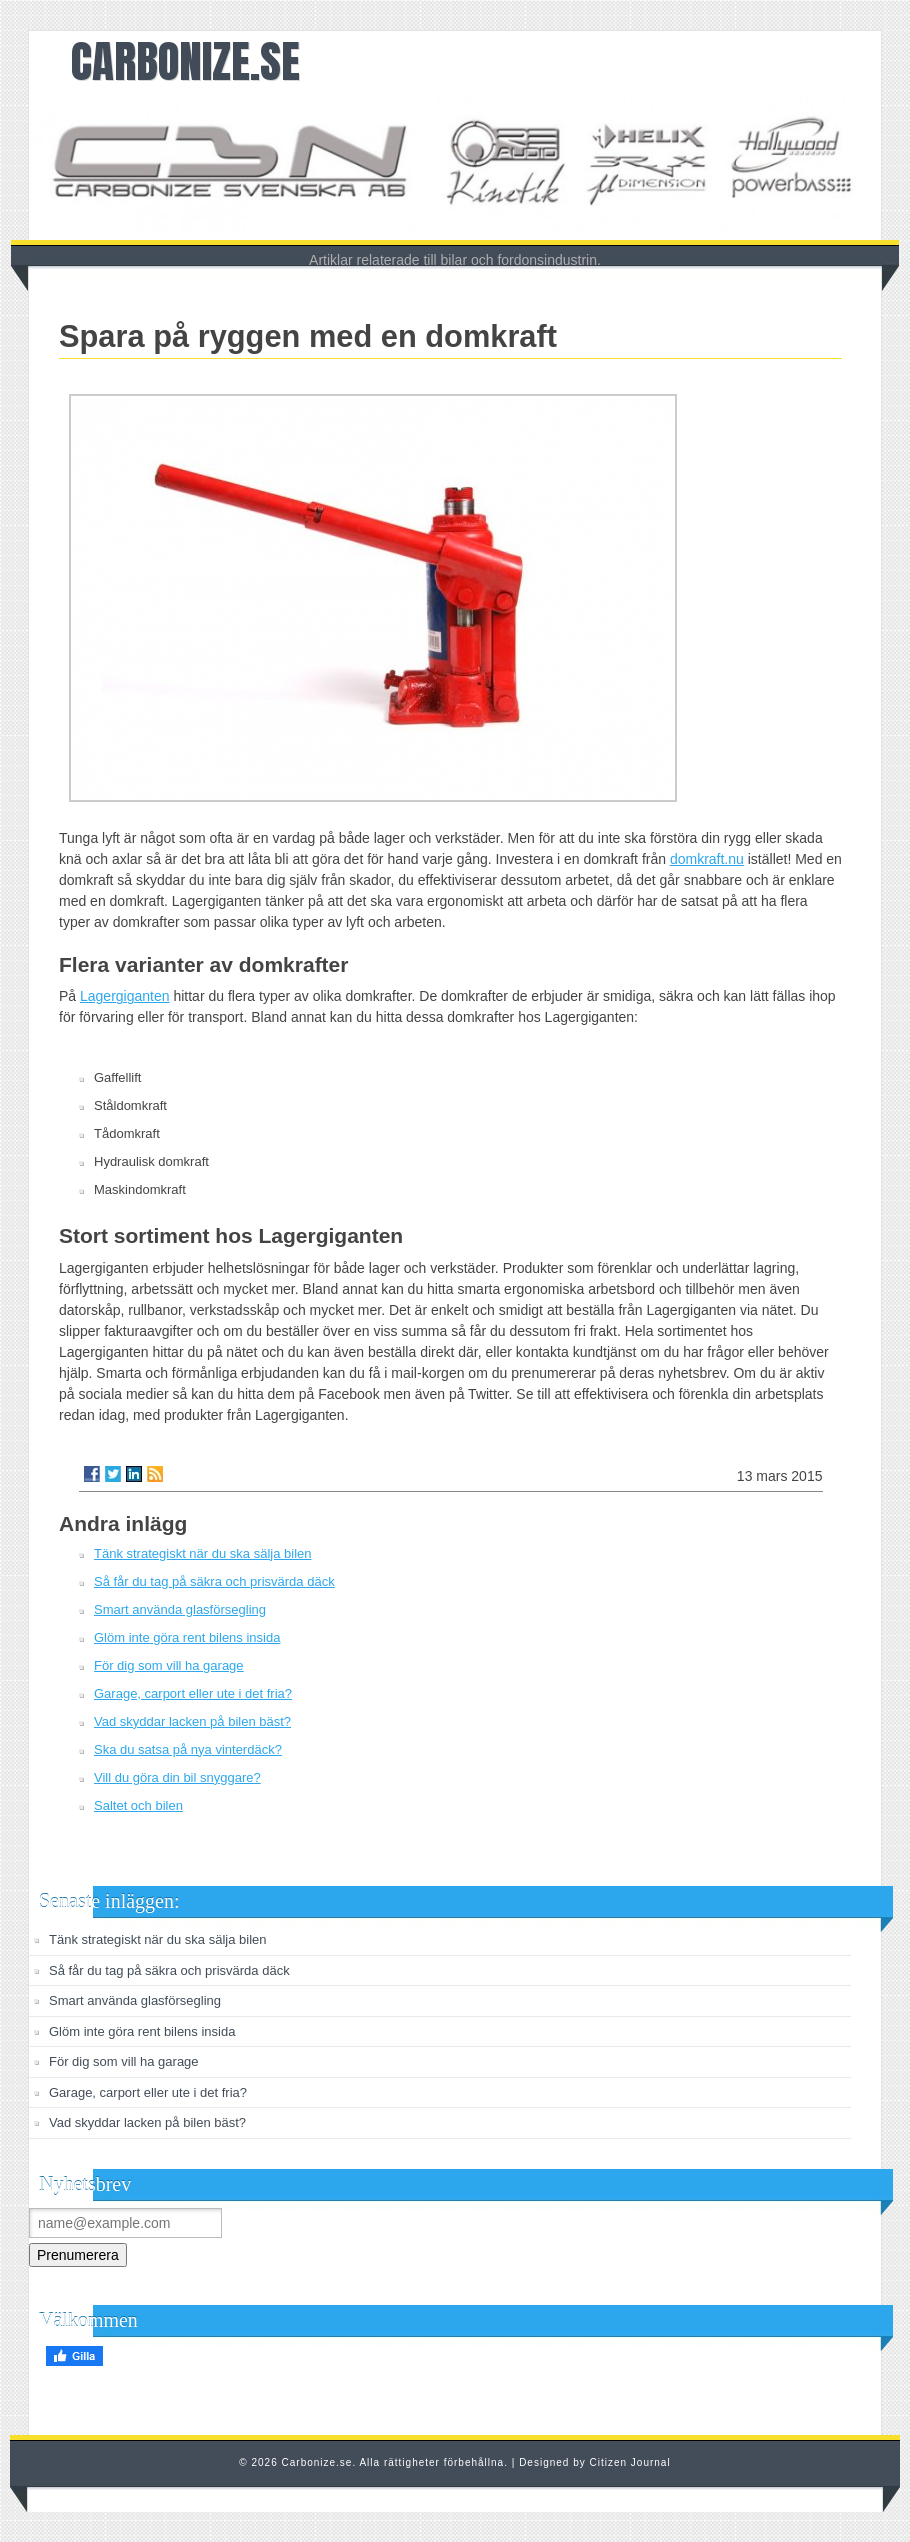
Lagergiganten (125, 996)
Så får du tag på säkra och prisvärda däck (214, 1581)
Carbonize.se (185, 61)
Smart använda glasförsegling (180, 1609)
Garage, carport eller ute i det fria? (193, 1693)
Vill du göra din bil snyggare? (177, 1777)
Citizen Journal (630, 2462)
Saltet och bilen (138, 1805)
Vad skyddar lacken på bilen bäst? (192, 1721)
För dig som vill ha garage (169, 1665)
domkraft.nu (707, 859)
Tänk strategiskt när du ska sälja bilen (203, 1553)
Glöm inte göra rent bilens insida (187, 1637)
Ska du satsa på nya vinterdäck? (188, 1749)
